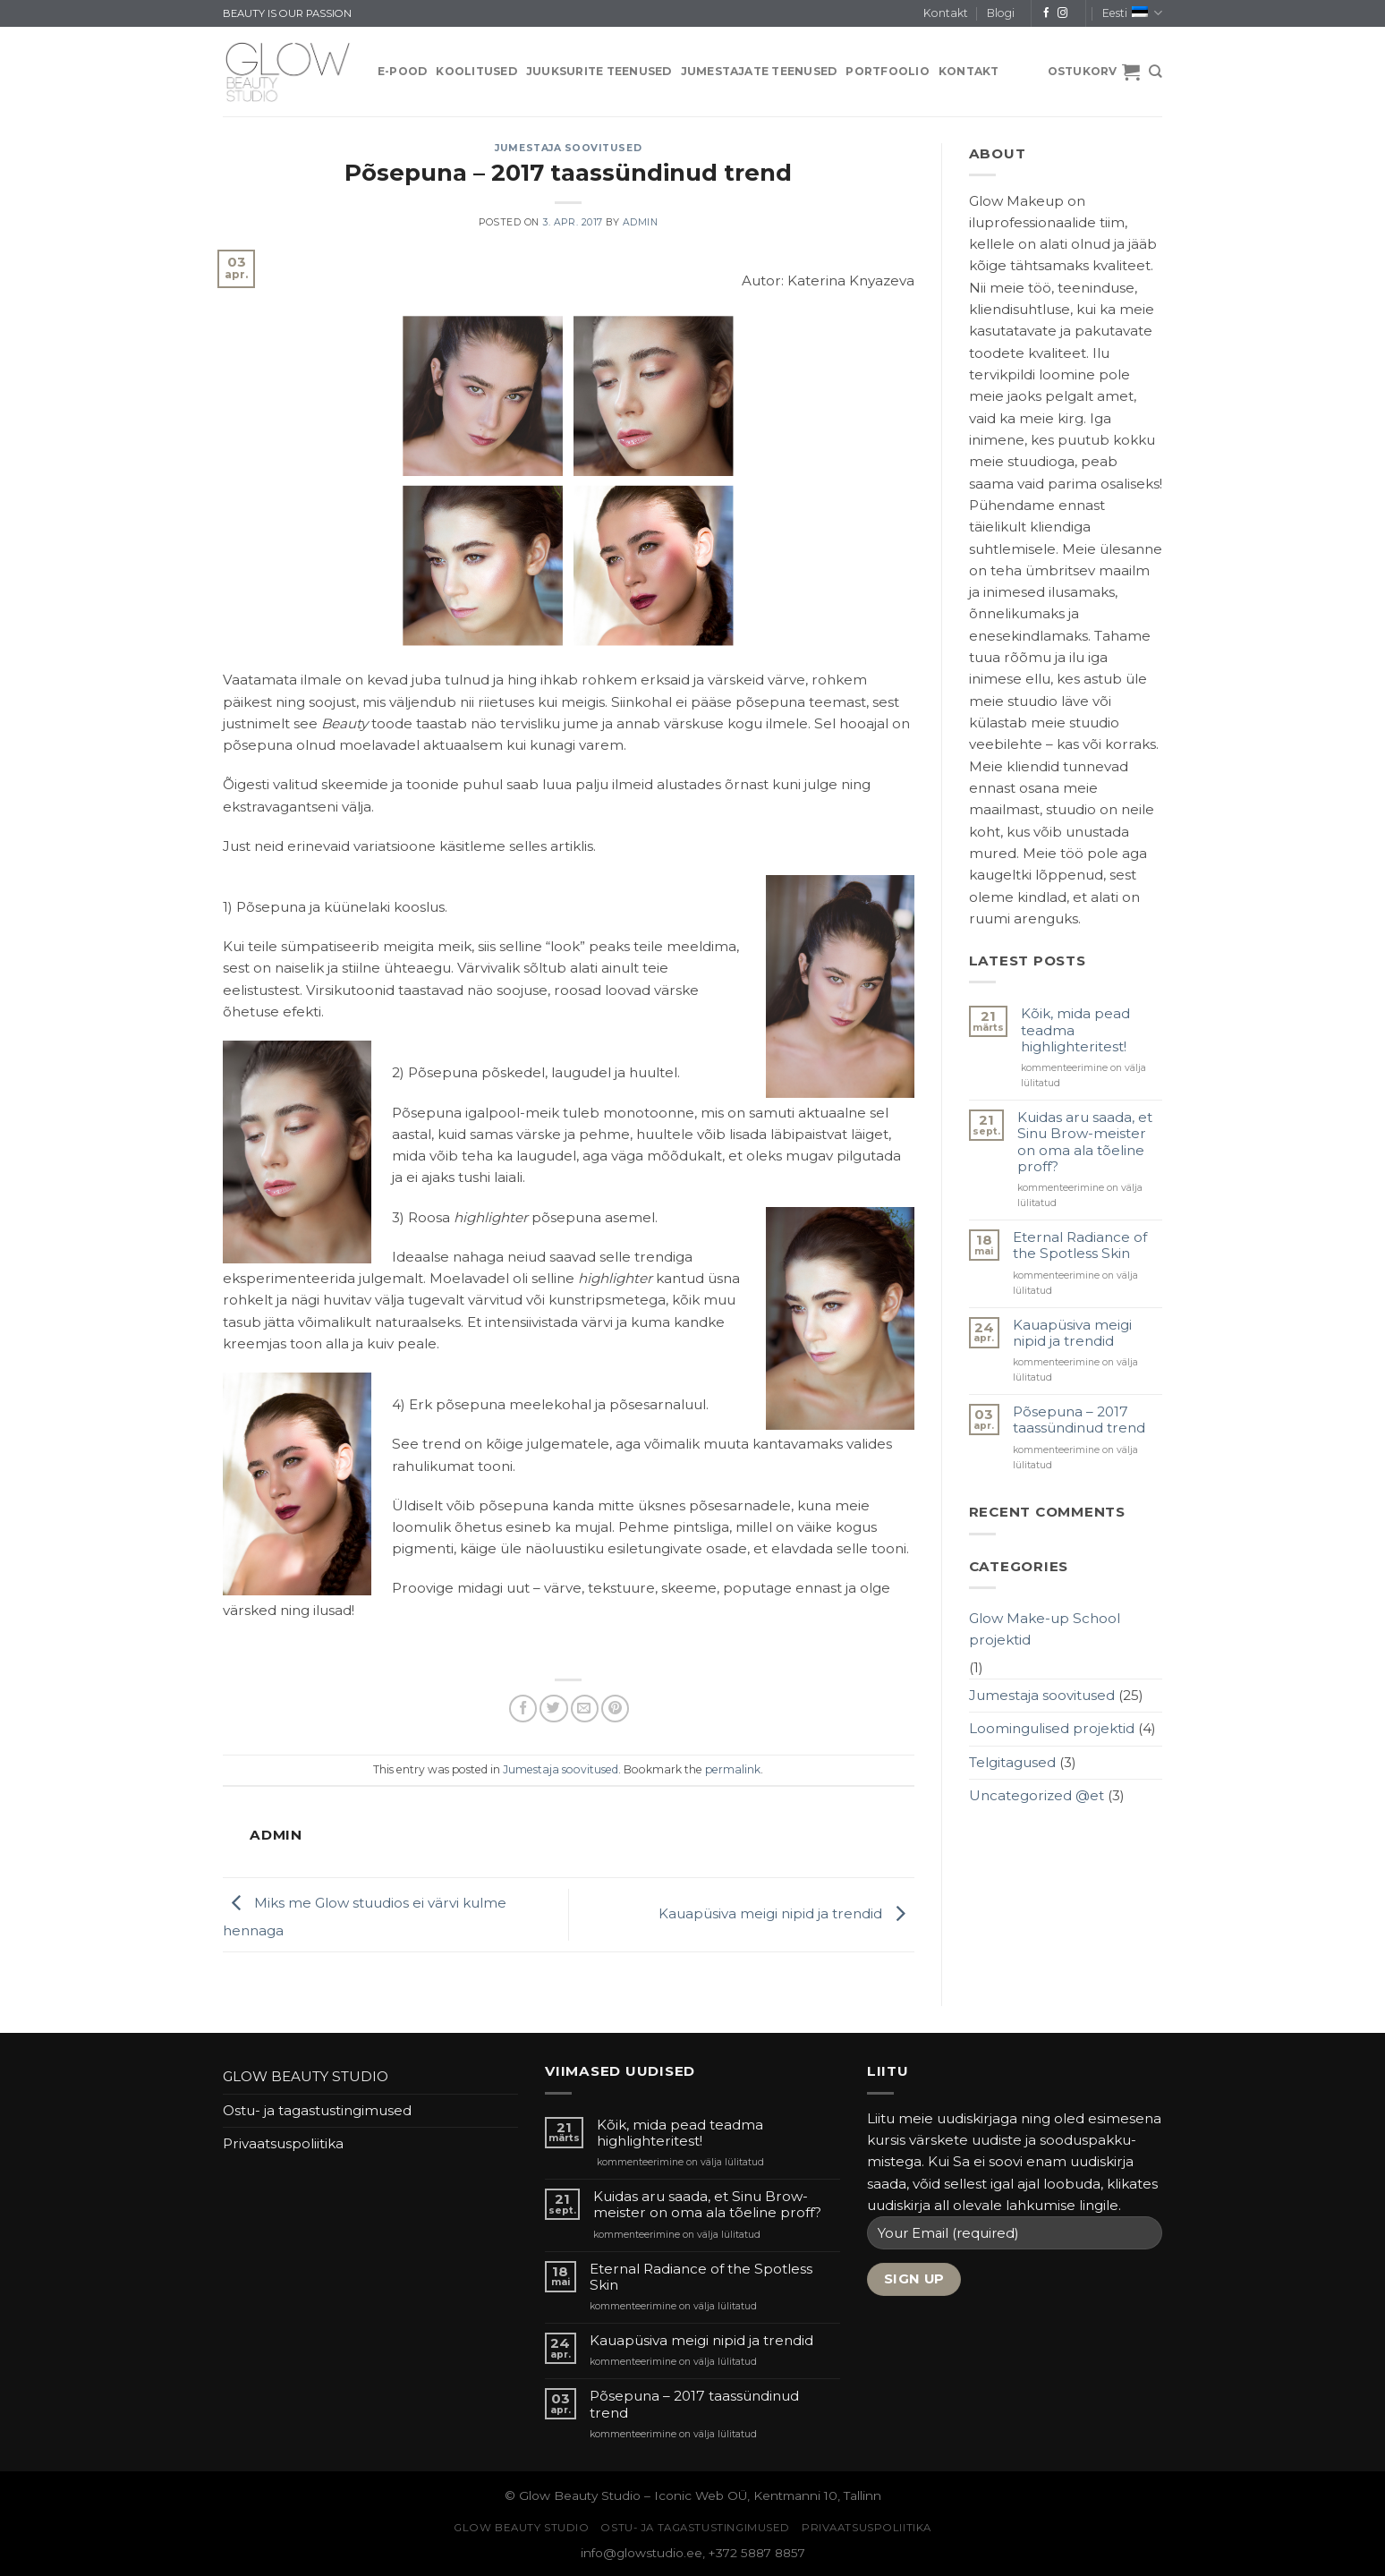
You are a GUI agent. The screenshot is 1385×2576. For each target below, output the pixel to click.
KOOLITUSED (476, 71)
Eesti (1132, 12)
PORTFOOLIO (887, 71)
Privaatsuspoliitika (283, 2143)
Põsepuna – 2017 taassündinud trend (1079, 1420)
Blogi (1001, 13)
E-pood (402, 71)
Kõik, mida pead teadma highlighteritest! (1075, 1030)
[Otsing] (1155, 72)
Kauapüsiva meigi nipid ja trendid (786, 1913)
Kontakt (945, 13)
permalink (732, 1769)
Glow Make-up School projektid (1044, 1629)
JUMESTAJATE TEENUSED (759, 71)
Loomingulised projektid (1051, 1728)
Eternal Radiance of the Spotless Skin (1080, 1245)
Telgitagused (1012, 1762)
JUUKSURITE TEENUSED (599, 71)
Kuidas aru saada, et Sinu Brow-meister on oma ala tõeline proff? (1084, 1142)
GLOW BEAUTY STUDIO (305, 2076)
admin (641, 222)
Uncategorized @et (1036, 1795)
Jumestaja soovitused (568, 148)
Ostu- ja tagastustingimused (317, 2110)
